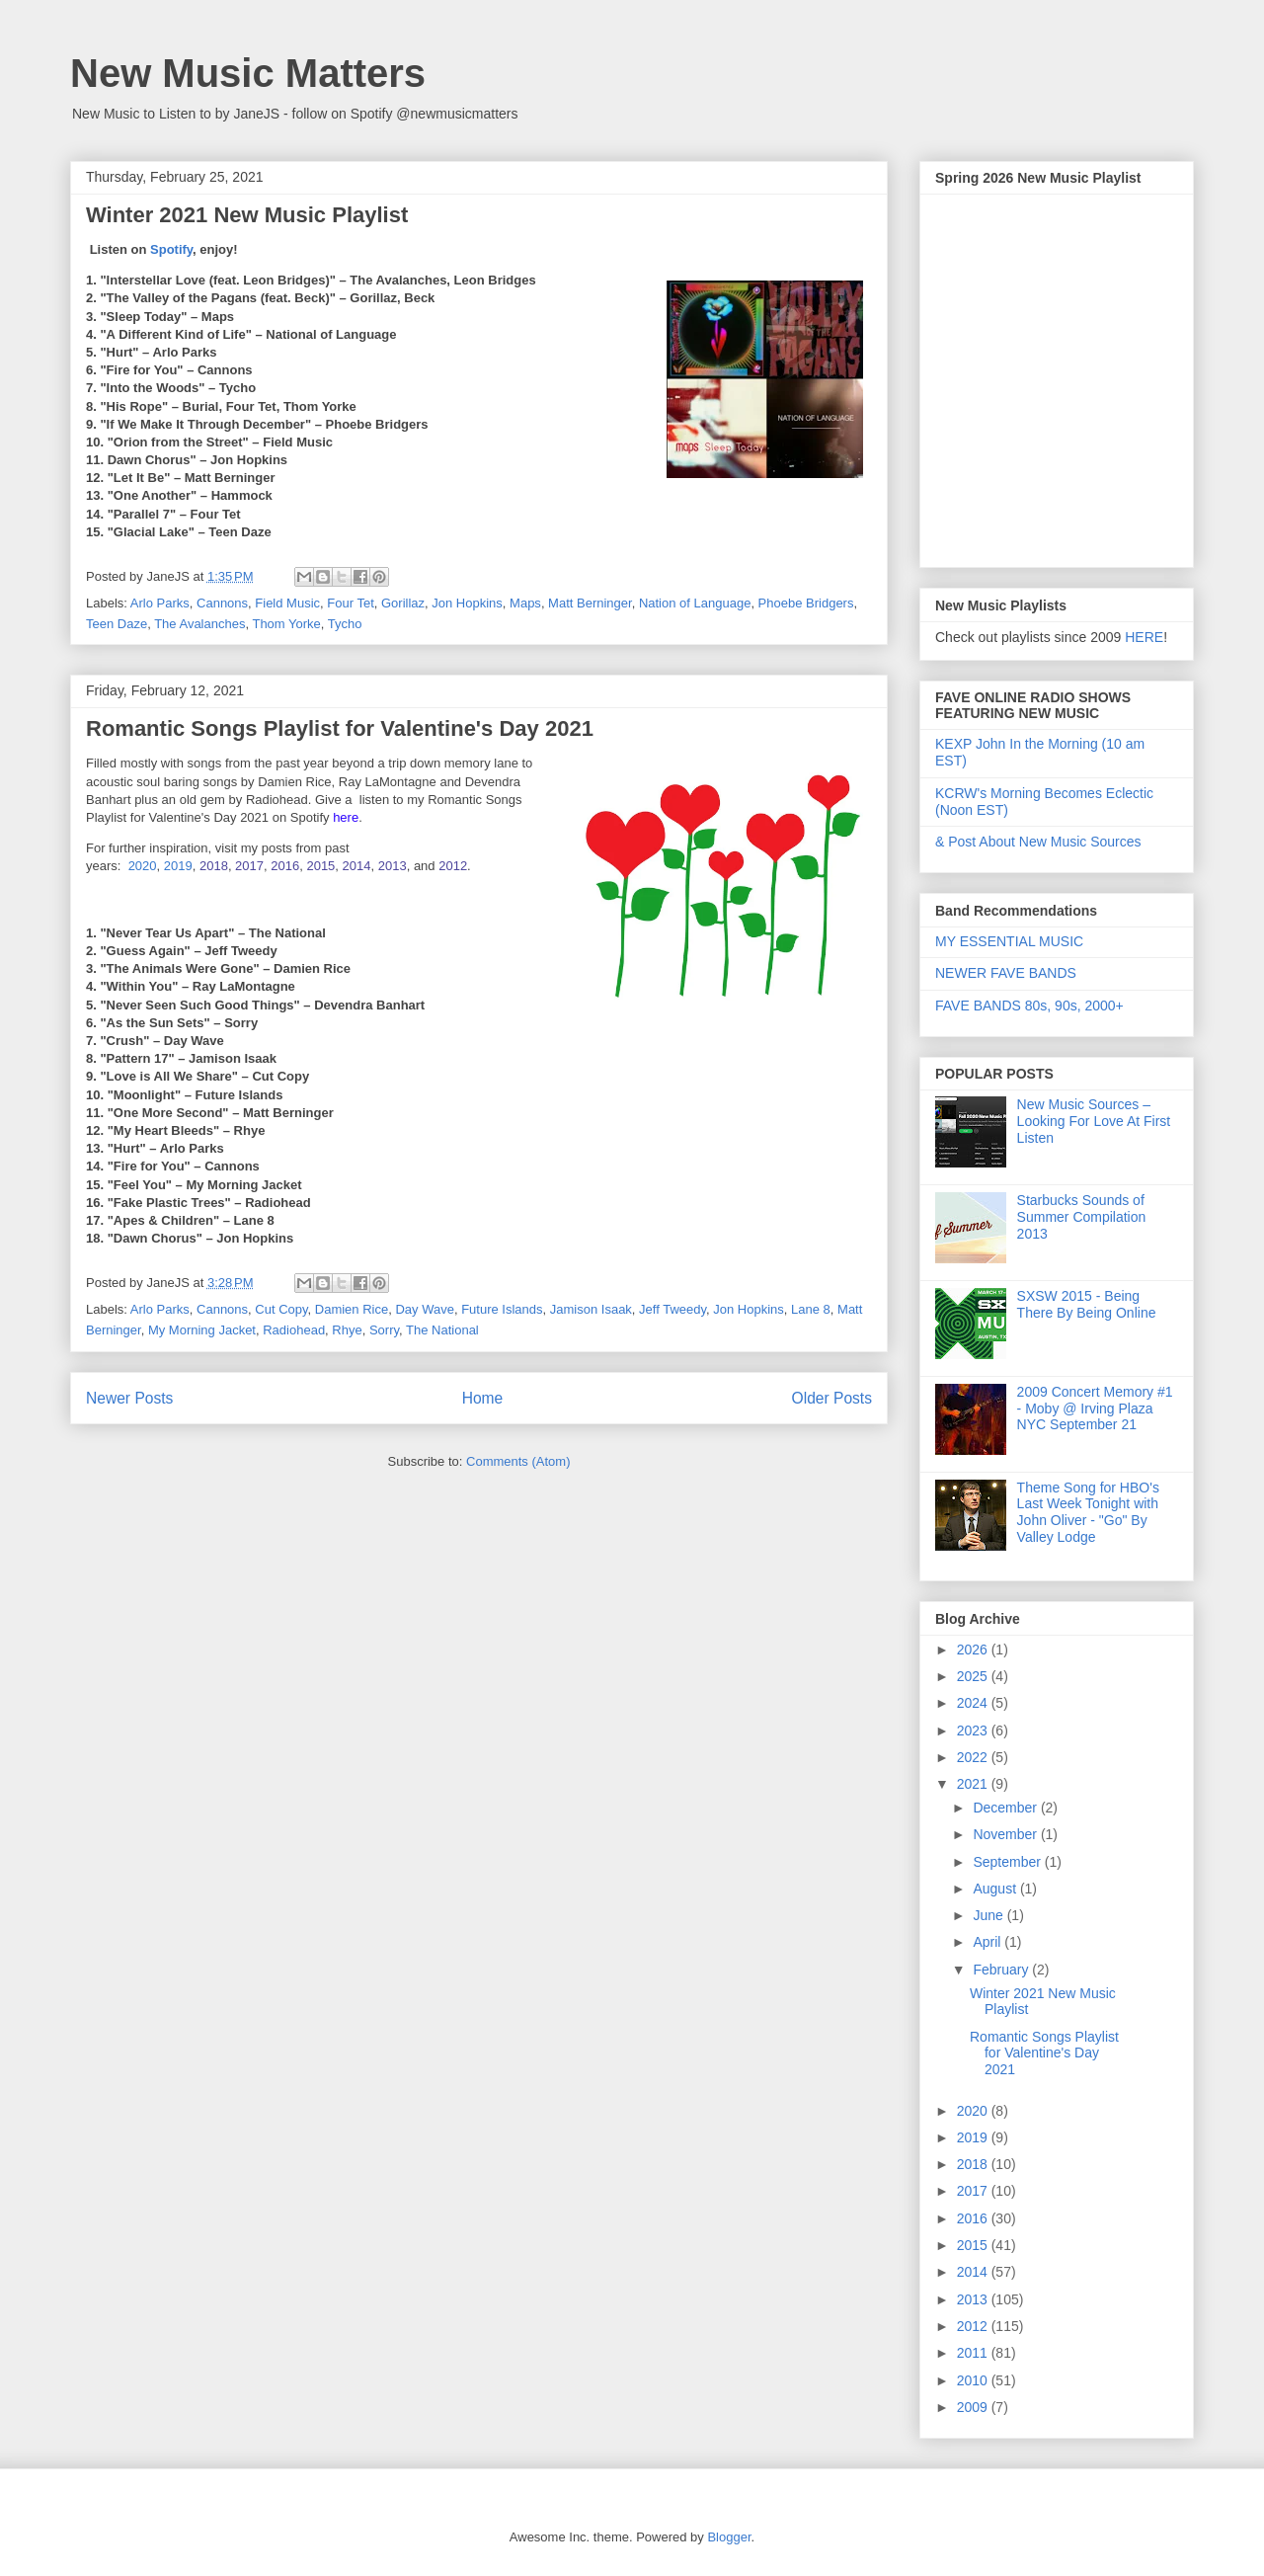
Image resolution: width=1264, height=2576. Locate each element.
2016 (285, 865)
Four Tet (350, 603)
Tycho (345, 623)
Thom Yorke (286, 623)
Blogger (728, 2537)
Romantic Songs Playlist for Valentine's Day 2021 (339, 728)
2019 (178, 865)
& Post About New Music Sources (1038, 841)
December (1006, 1807)
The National (442, 1330)
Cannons (222, 603)
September (1008, 1862)
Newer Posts (129, 1398)
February (1002, 1969)
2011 (974, 2353)
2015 (320, 865)
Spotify (171, 249)
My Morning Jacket (202, 1330)
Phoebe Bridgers (806, 603)
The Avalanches (199, 623)
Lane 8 (810, 1309)
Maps (525, 603)
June (989, 1915)
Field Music (287, 603)
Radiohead (294, 1330)
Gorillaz (403, 603)
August (996, 1888)
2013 (392, 865)
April (988, 1942)
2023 (974, 1730)
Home (483, 1398)
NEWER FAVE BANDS (1005, 973)
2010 (974, 2380)
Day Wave (424, 1309)
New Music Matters (248, 73)
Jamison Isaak (591, 1309)
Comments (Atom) (518, 1461)
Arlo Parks (160, 603)
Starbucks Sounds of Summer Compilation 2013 (1081, 1217)
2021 (974, 1784)
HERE (1144, 637)
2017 (249, 865)
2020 (142, 865)
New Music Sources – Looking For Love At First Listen (1094, 1121)
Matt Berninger (590, 603)
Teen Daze (116, 623)
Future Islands (501, 1309)
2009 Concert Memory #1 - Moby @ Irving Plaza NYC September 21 (1095, 1408)
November (1006, 1834)
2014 (357, 865)
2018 (213, 865)
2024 (974, 1703)
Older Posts (832, 1398)
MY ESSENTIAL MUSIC (1009, 941)
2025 (974, 1676)
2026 (974, 1649)
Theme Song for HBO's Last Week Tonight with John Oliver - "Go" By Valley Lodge (1088, 1512)
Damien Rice (351, 1309)
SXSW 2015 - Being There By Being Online (1086, 1304)
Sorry (384, 1330)
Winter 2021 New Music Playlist (247, 214)
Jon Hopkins (467, 603)
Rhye (346, 1330)
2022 (974, 1757)
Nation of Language (694, 603)
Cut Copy (281, 1309)
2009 (974, 2407)
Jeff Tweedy (672, 1309)
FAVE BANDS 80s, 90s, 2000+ (1029, 1005)
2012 (452, 865)
